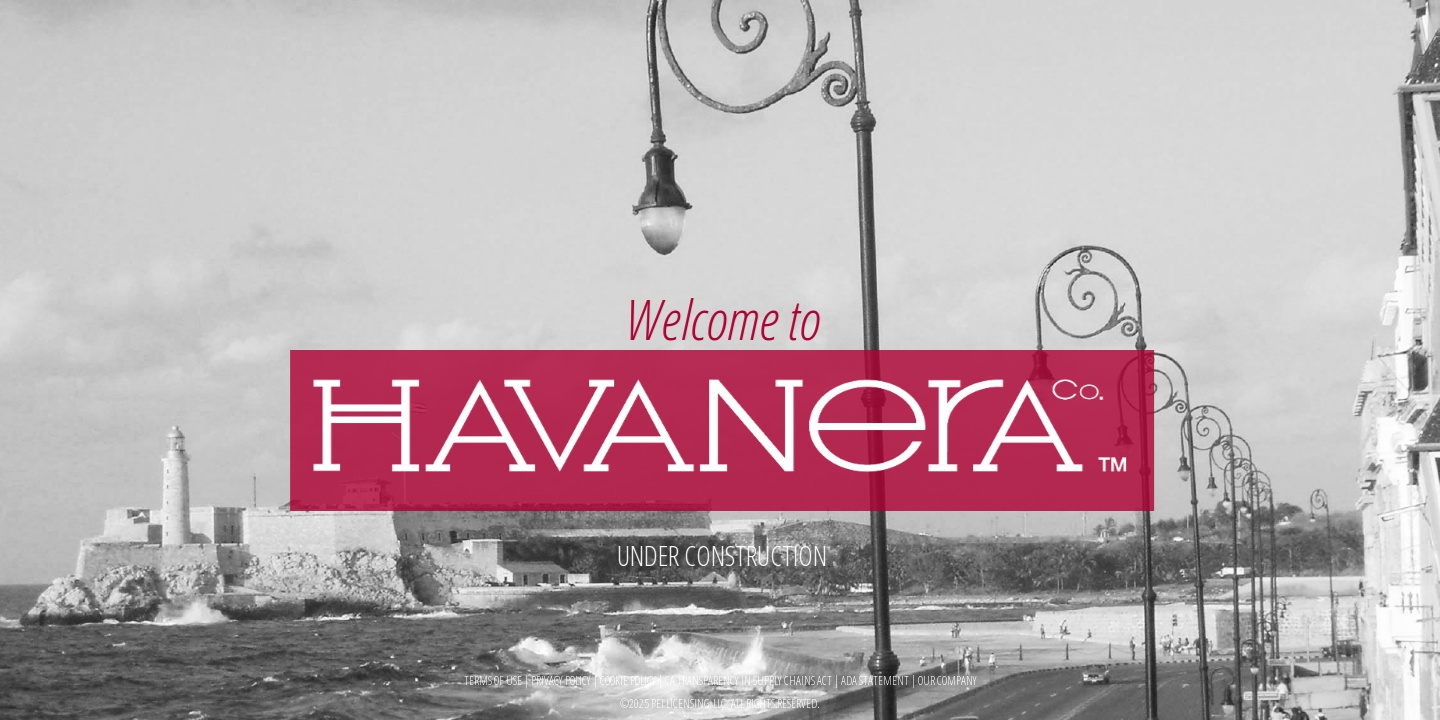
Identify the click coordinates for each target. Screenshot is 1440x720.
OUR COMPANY (947, 680)
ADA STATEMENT (876, 680)
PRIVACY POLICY (561, 680)
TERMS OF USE (493, 680)
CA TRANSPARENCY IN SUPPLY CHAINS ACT (749, 680)
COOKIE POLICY (628, 680)
